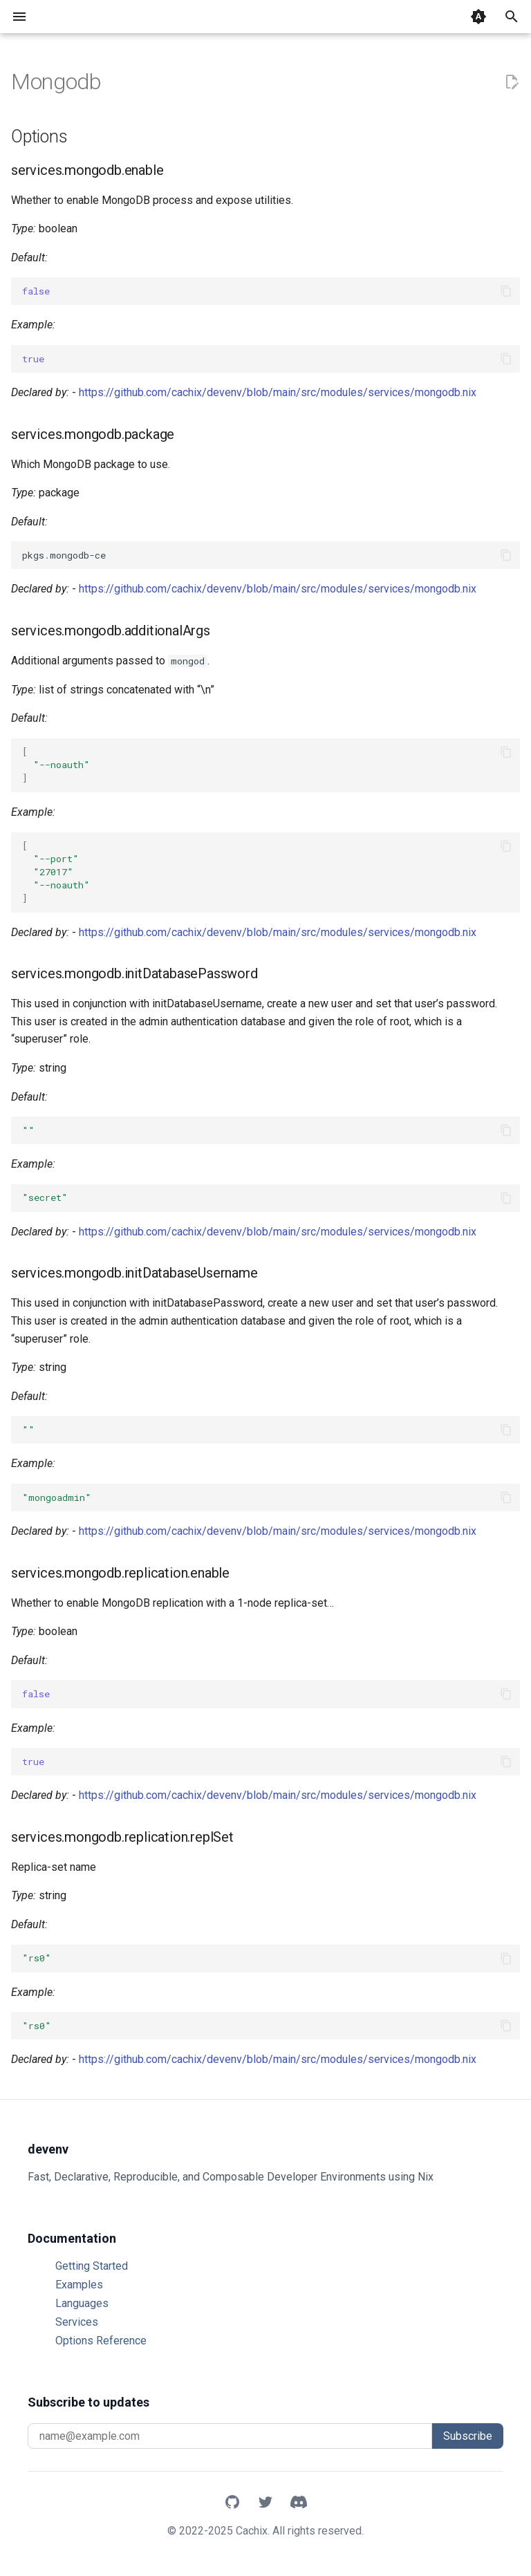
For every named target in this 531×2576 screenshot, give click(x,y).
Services (76, 2321)
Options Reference (101, 2340)
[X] (265, 2503)
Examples (79, 2284)
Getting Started (91, 2265)
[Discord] (298, 2503)
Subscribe (467, 2436)
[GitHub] (232, 2503)
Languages (82, 2303)
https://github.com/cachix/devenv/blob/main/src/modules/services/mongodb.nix (277, 392)
